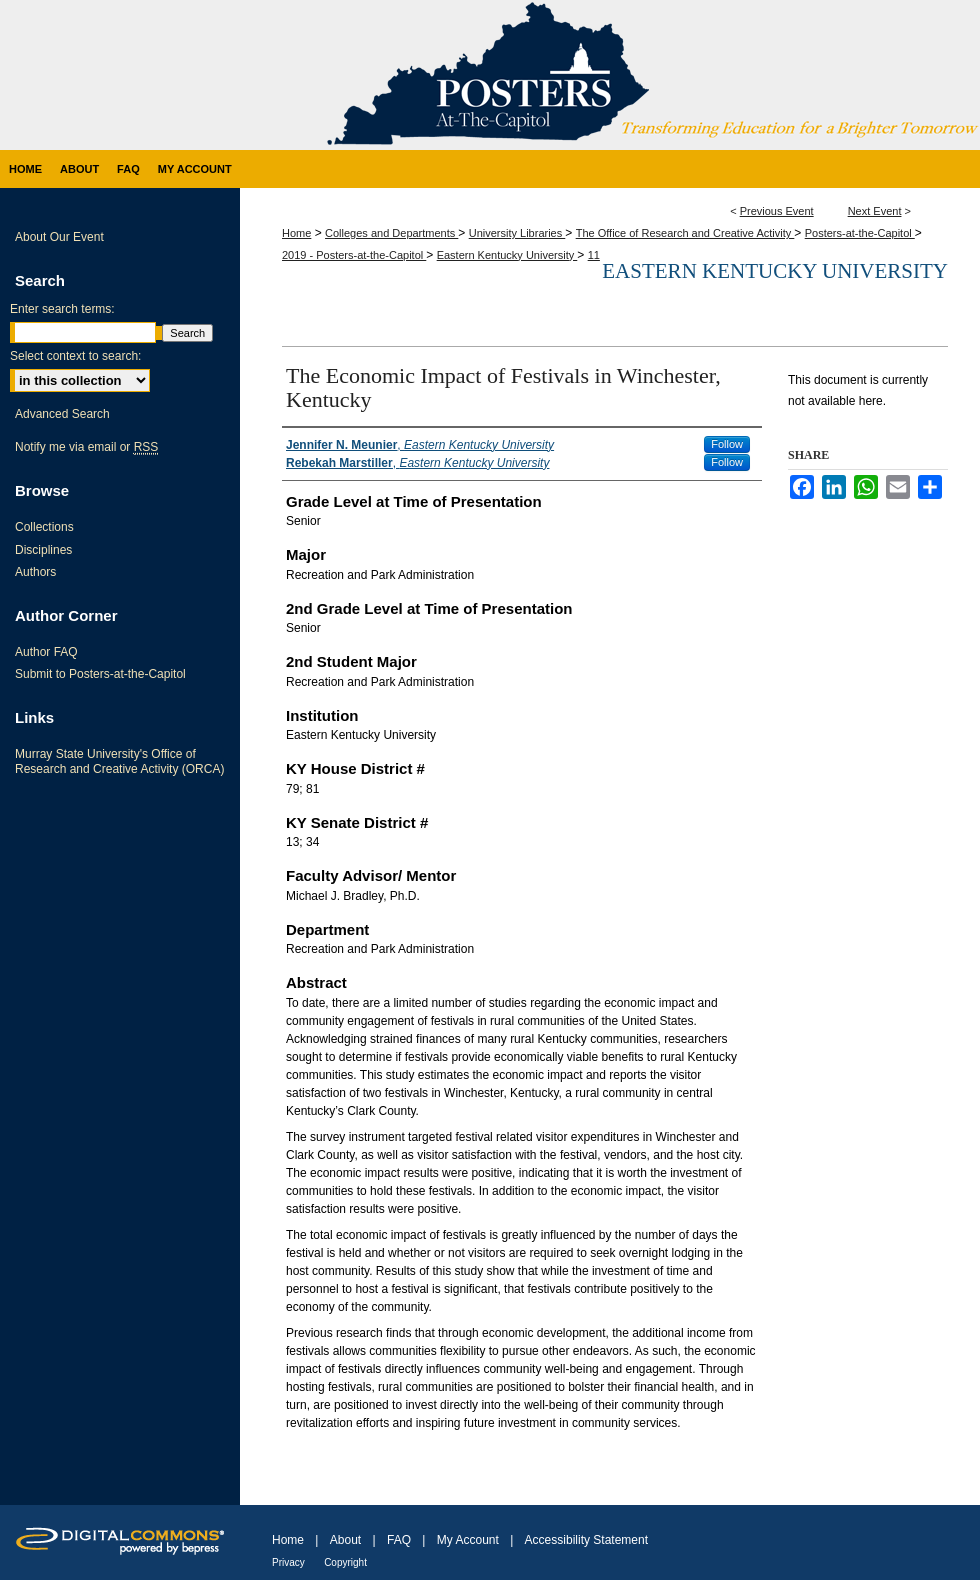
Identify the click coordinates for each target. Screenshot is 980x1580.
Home (296, 233)
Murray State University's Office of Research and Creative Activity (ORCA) (119, 761)
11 (594, 255)
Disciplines (43, 550)
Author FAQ (46, 652)
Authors (35, 572)
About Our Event (59, 237)
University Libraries (517, 233)
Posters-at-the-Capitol (860, 233)
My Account (468, 1540)
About (345, 1540)
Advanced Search (62, 414)
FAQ (399, 1540)
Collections (44, 527)
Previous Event (777, 211)
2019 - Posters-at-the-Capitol (354, 255)
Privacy (288, 1562)
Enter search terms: (62, 309)
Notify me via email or (86, 447)
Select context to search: (75, 356)
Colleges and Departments (391, 233)
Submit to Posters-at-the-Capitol (100, 674)
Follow (727, 444)
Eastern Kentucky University (507, 255)
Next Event (875, 211)
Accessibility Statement (586, 1540)
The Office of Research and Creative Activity (685, 233)
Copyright (345, 1562)
